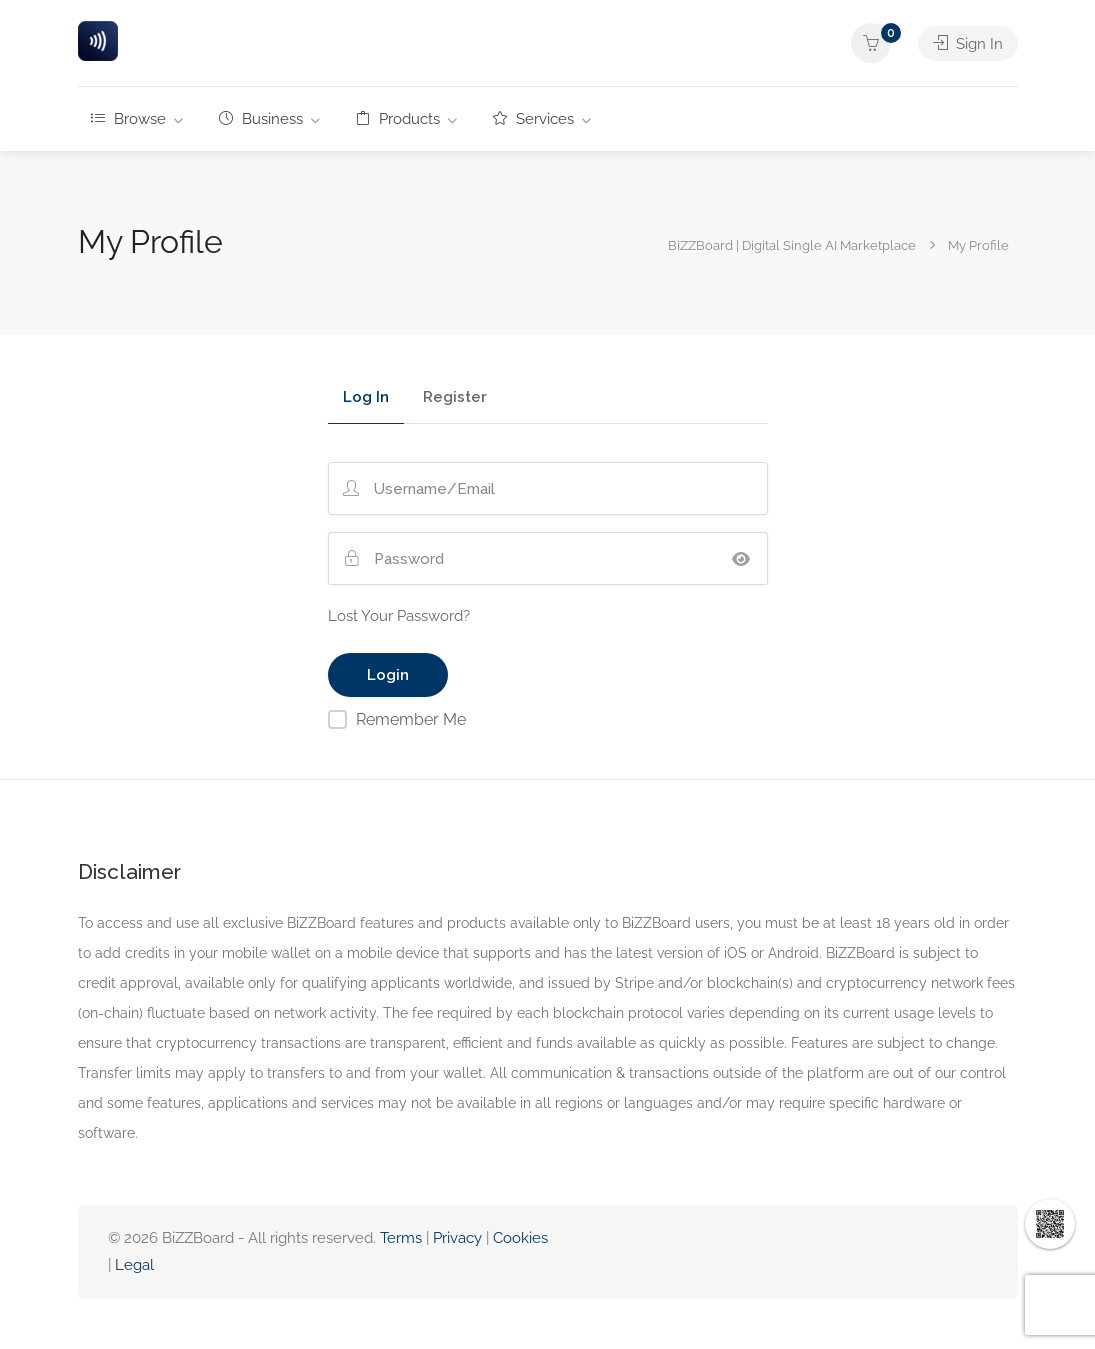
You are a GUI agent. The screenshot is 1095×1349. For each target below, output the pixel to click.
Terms (401, 1238)
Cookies (520, 1238)
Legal (134, 1265)
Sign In (968, 43)
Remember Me (411, 719)
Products (398, 119)
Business (261, 119)
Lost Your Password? (399, 616)
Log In (366, 398)
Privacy (459, 1238)
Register (455, 398)
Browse (128, 119)
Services (533, 119)
